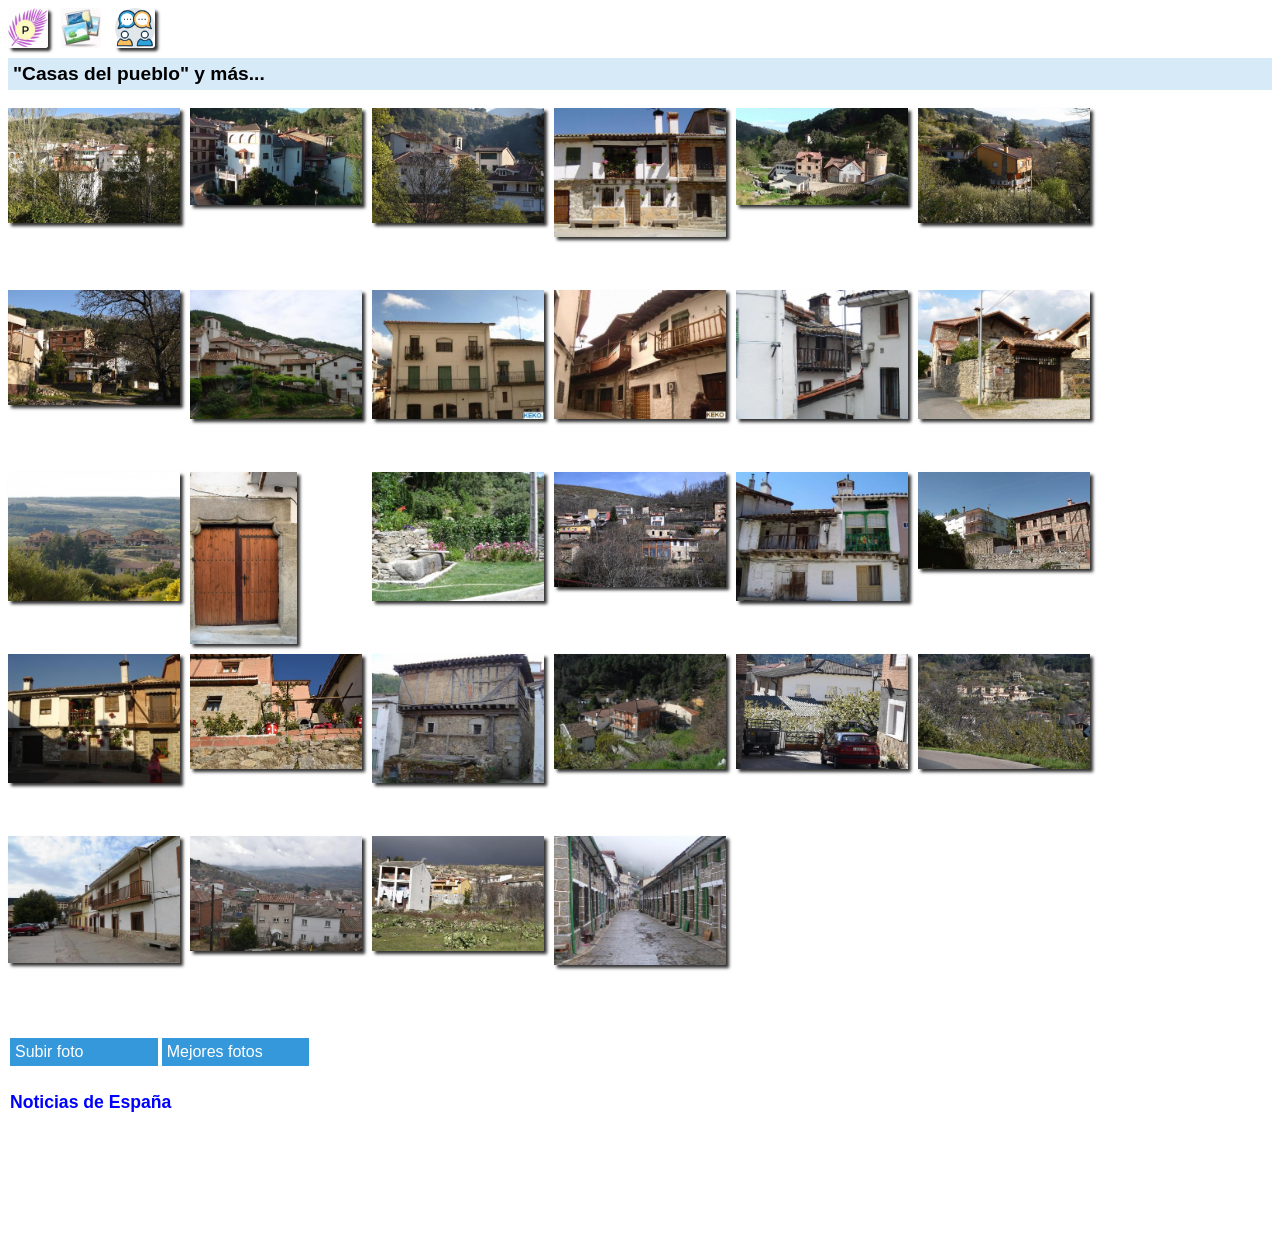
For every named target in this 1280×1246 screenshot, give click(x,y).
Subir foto (49, 1051)
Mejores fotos (215, 1051)
